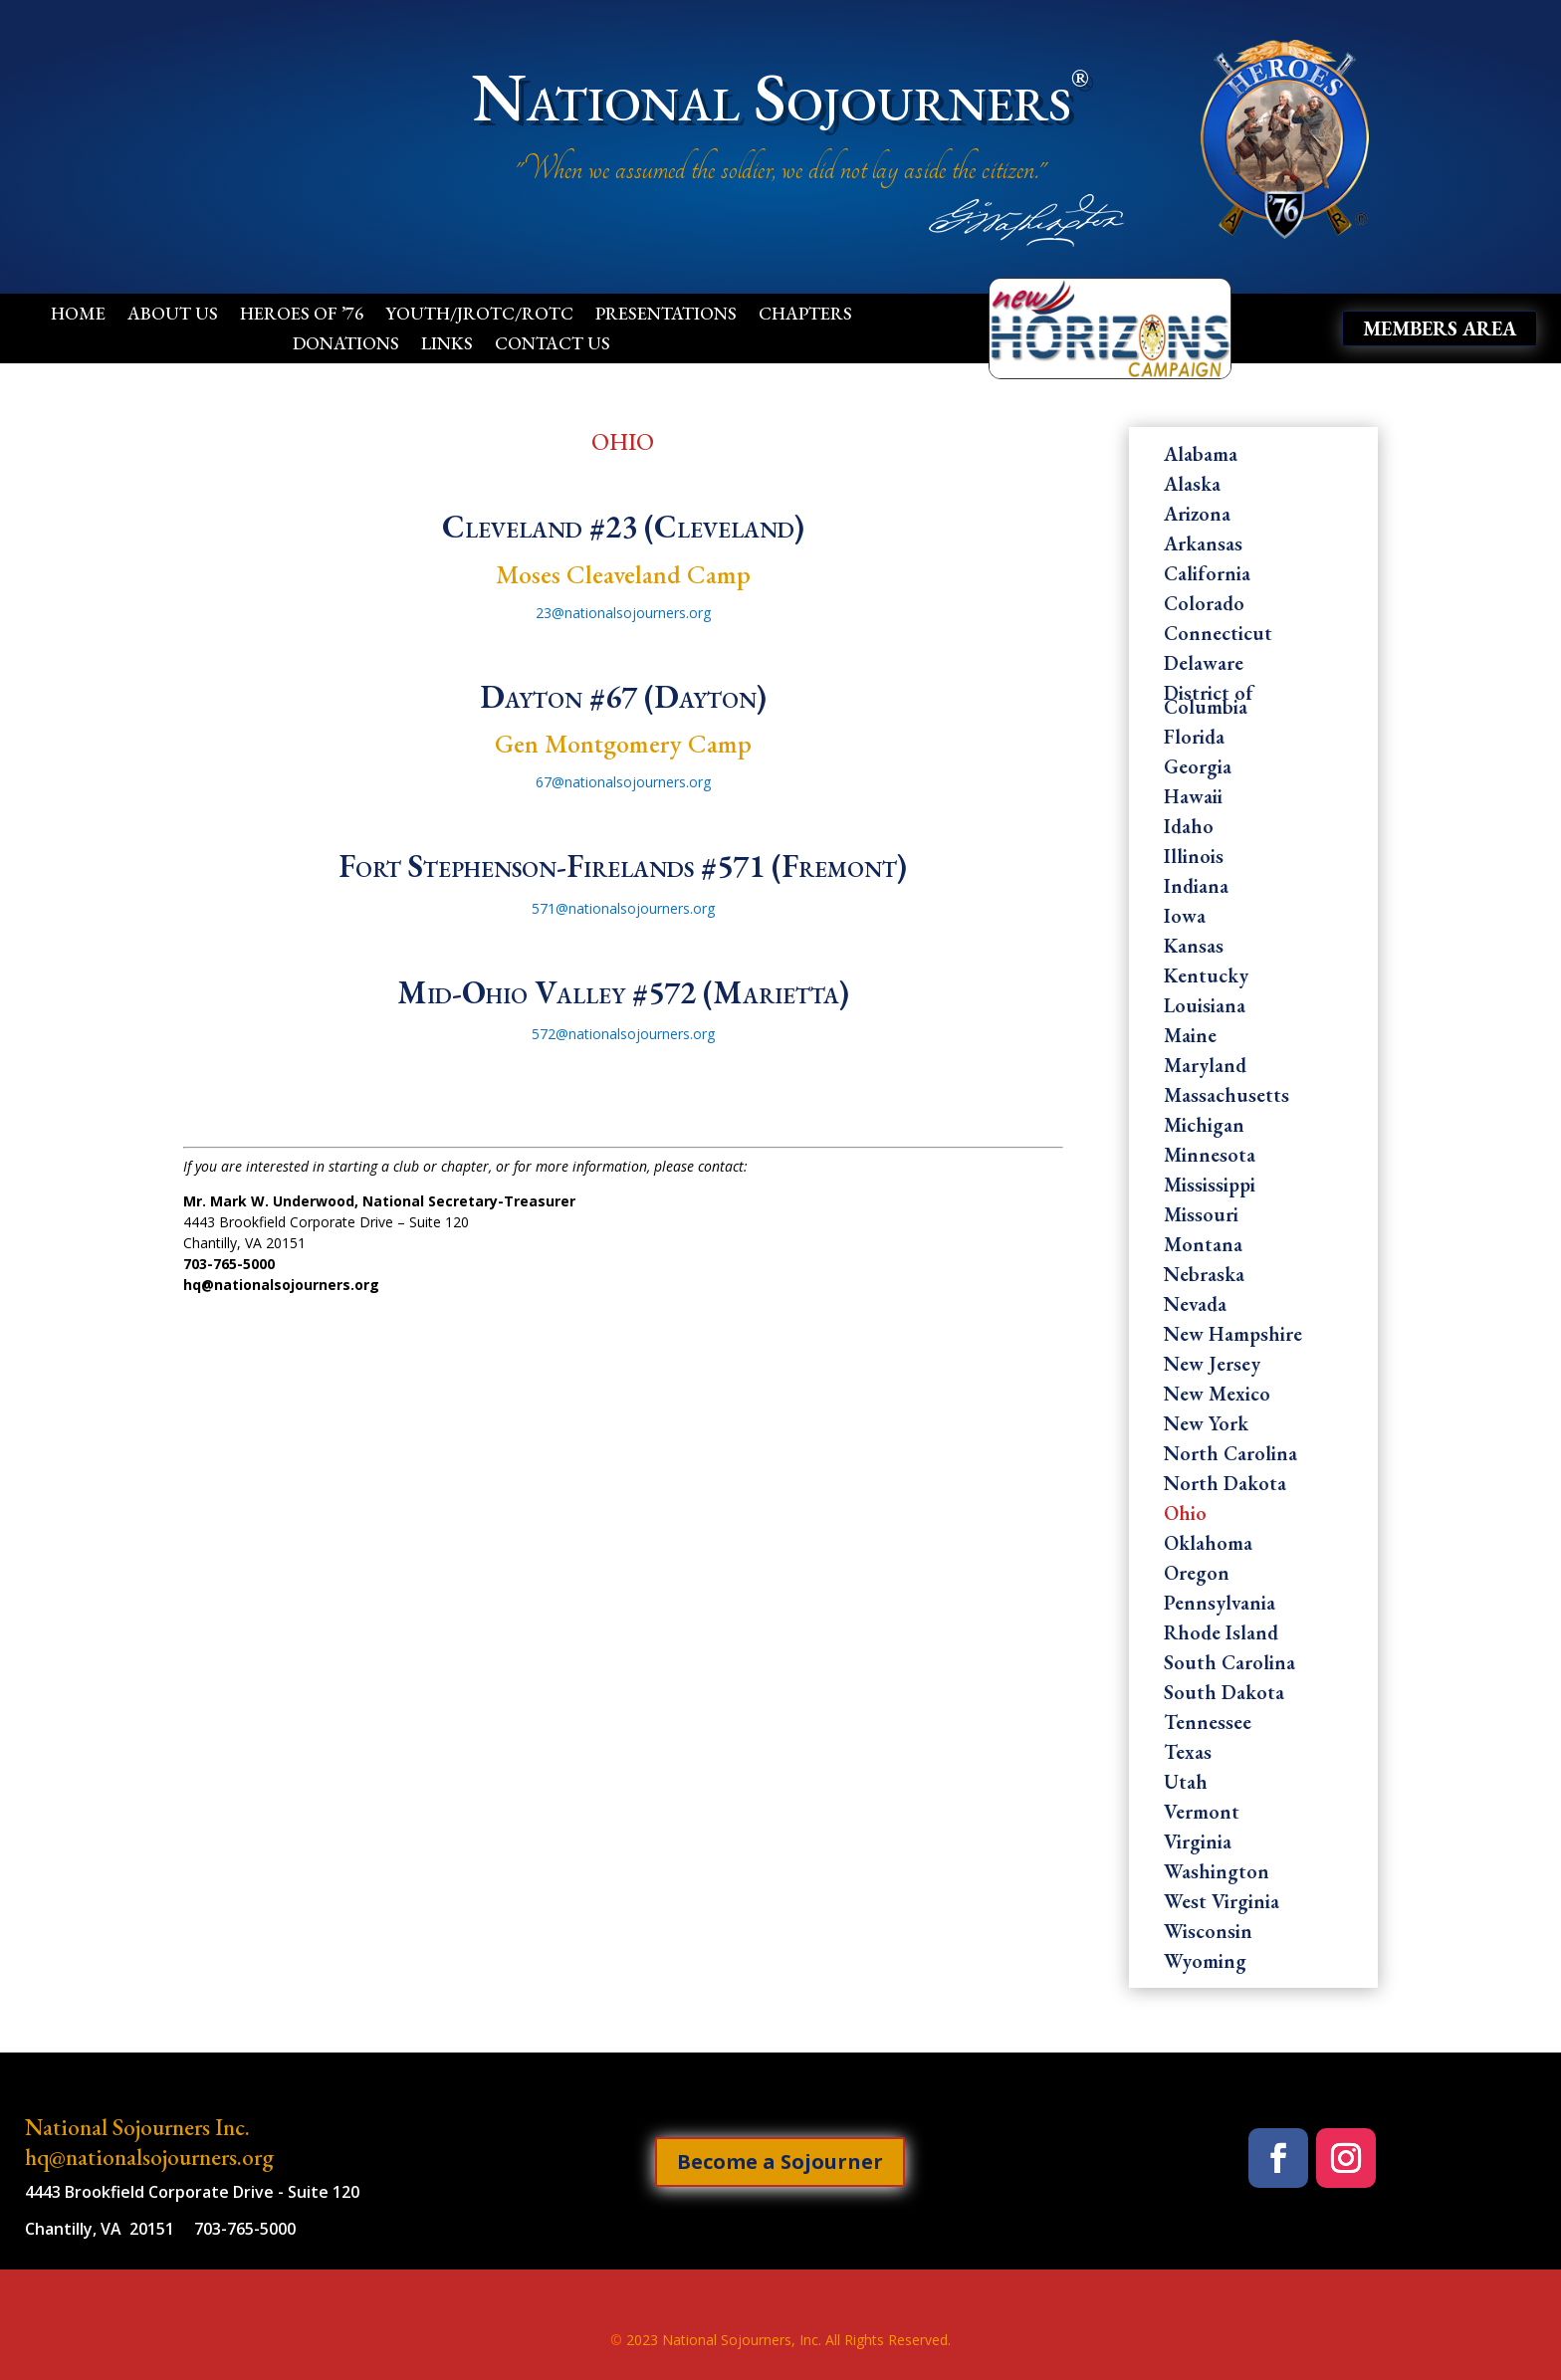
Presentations (666, 316)
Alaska (1192, 487)
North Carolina (1230, 1456)
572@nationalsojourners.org (623, 1033)
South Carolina (1229, 1665)
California (1207, 576)
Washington (1216, 1874)
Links (447, 345)
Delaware (1203, 666)
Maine (1190, 1038)
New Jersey (1212, 1367)
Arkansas (1203, 546)
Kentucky (1206, 978)
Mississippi (1209, 1187)
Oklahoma (1208, 1546)
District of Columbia (1208, 703)
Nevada (1195, 1307)
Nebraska (1204, 1277)
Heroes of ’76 (301, 316)
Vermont (1201, 1815)
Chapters (805, 316)
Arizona (1197, 517)
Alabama (1200, 457)
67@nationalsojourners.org (623, 781)
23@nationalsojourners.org (623, 612)
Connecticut (1218, 636)
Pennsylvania (1219, 1606)
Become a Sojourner (780, 2161)
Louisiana (1204, 1008)
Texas (1188, 1755)
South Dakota (1224, 1695)
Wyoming (1205, 1964)
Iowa (1185, 919)
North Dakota (1225, 1486)
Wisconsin (1208, 1934)
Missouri (1201, 1217)
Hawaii (1193, 799)
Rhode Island (1221, 1635)
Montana (1203, 1247)
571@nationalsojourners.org (623, 908)
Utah (1186, 1785)
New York (1206, 1426)
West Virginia (1221, 1904)
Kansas (1194, 949)
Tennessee (1207, 1725)
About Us (172, 316)
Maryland (1205, 1068)
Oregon (1196, 1576)
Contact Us (552, 345)
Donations (346, 345)
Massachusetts (1226, 1098)
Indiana (1196, 889)
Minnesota (1209, 1158)
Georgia (1197, 769)
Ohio (1185, 1516)
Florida (1194, 740)
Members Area (1439, 328)
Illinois (1194, 859)
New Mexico (1217, 1396)
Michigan (1204, 1128)
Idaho (1189, 829)
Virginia (1197, 1844)
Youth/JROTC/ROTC (479, 316)
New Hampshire (1233, 1337)
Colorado (1204, 606)
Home (78, 316)
